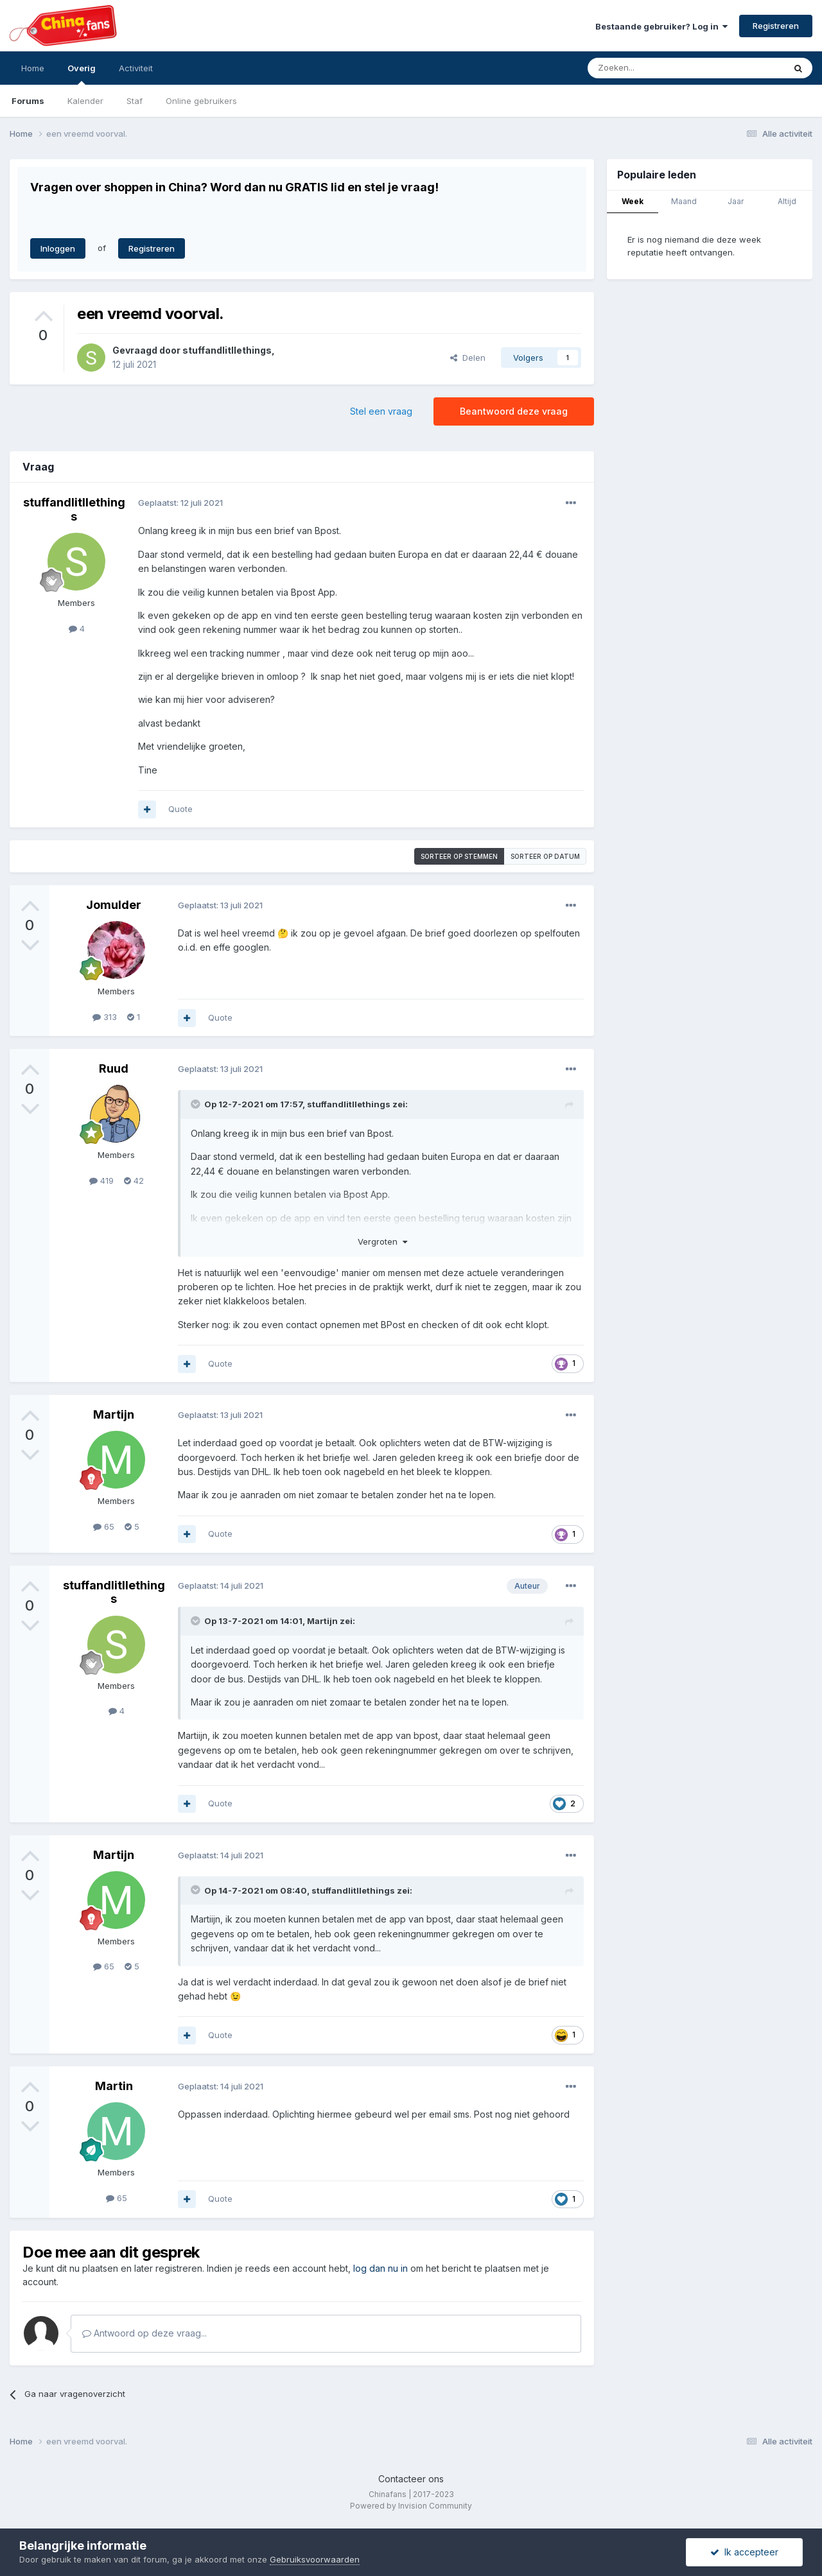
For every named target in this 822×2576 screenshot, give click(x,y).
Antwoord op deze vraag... (144, 2333)
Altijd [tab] (787, 201)
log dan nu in (380, 2268)
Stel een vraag (381, 411)
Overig (81, 74)
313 (104, 1017)
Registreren (776, 26)
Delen (467, 357)
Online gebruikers (201, 101)
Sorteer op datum (545, 856)
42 (134, 1180)
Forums (28, 101)
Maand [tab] (684, 201)
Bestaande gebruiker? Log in (661, 26)
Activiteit (136, 68)
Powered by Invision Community (411, 2506)
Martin (114, 2086)
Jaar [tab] (736, 201)
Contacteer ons (411, 2478)
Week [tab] (632, 201)
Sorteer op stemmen (459, 856)
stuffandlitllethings (227, 350)
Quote (180, 809)
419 (101, 1180)
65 (103, 1526)
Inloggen (57, 248)
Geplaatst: (180, 502)
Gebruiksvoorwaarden (315, 2559)
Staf (135, 101)
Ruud (113, 1068)
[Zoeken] (658, 68)
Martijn (113, 1414)
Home (32, 68)
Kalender (85, 101)
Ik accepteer (744, 2551)
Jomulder (113, 905)
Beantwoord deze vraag (514, 411)
